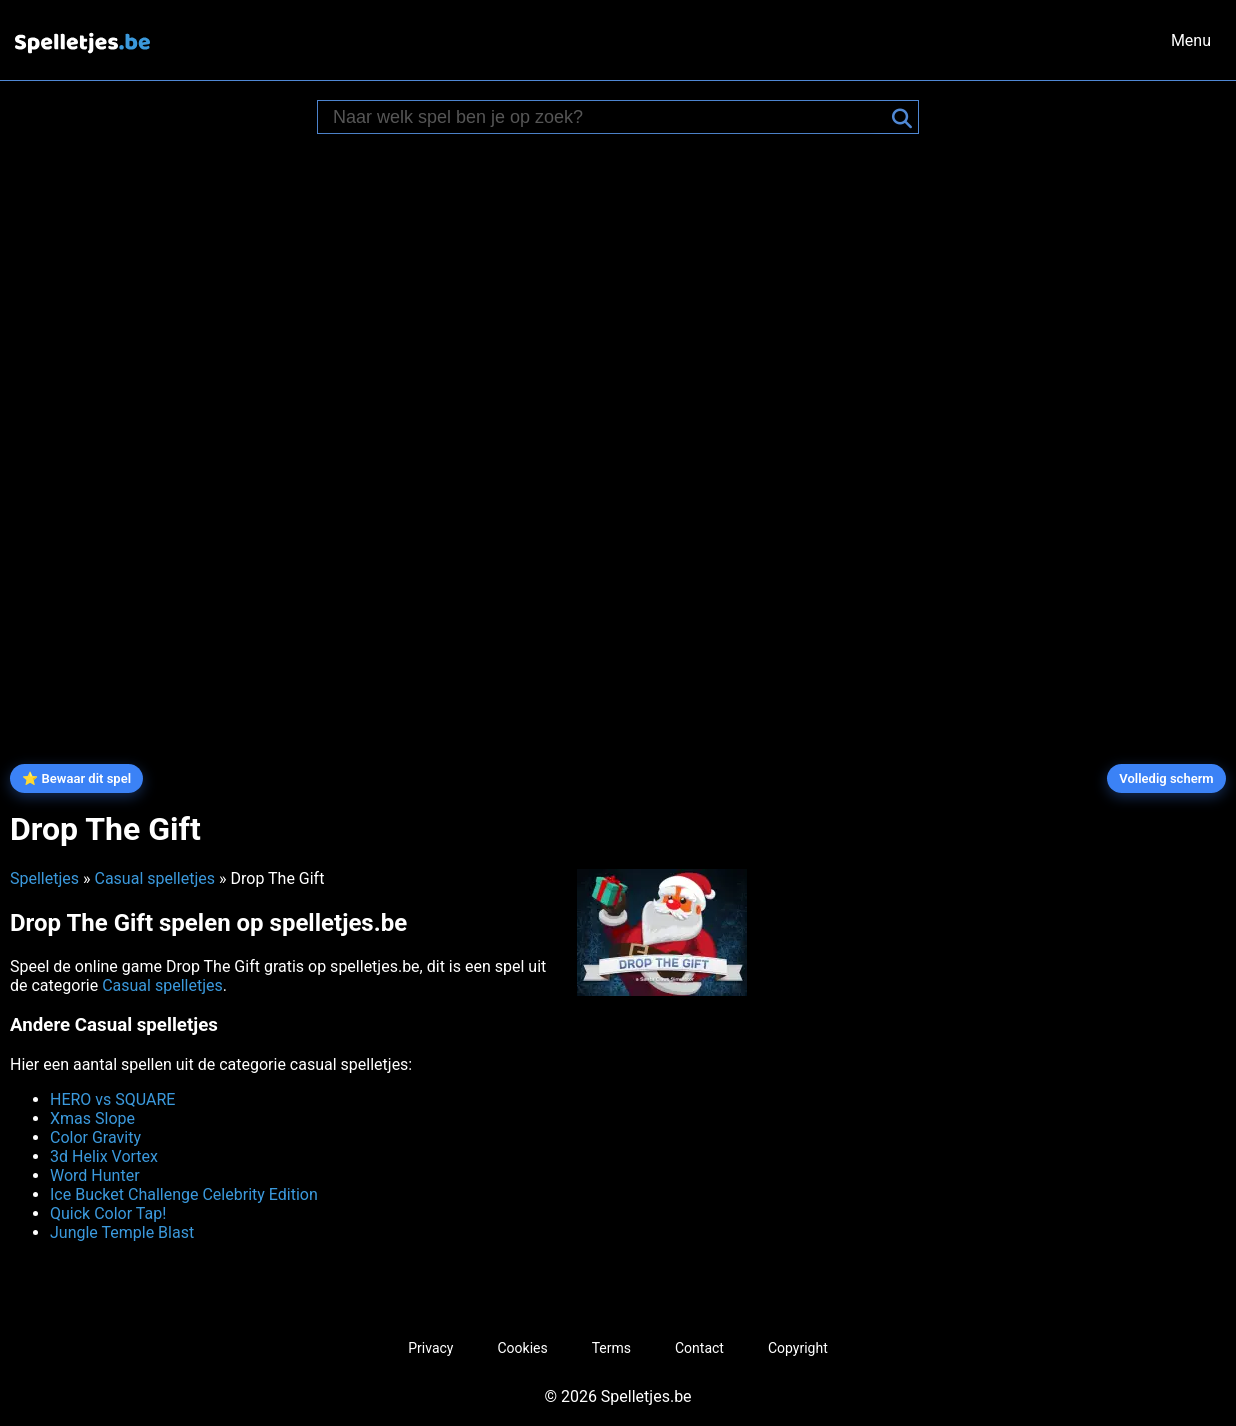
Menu (1191, 40)
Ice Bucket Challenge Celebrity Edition (184, 1194)
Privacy (430, 1348)
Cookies (522, 1348)
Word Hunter (95, 1175)
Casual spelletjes (154, 878)
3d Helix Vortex (104, 1156)
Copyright (798, 1348)
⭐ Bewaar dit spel (76, 778)
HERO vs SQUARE (112, 1099)
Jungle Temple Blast (122, 1232)
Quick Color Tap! (108, 1213)
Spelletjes (44, 878)
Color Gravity (95, 1137)
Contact (699, 1348)
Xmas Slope (92, 1118)
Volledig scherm (1166, 778)
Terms (611, 1348)
